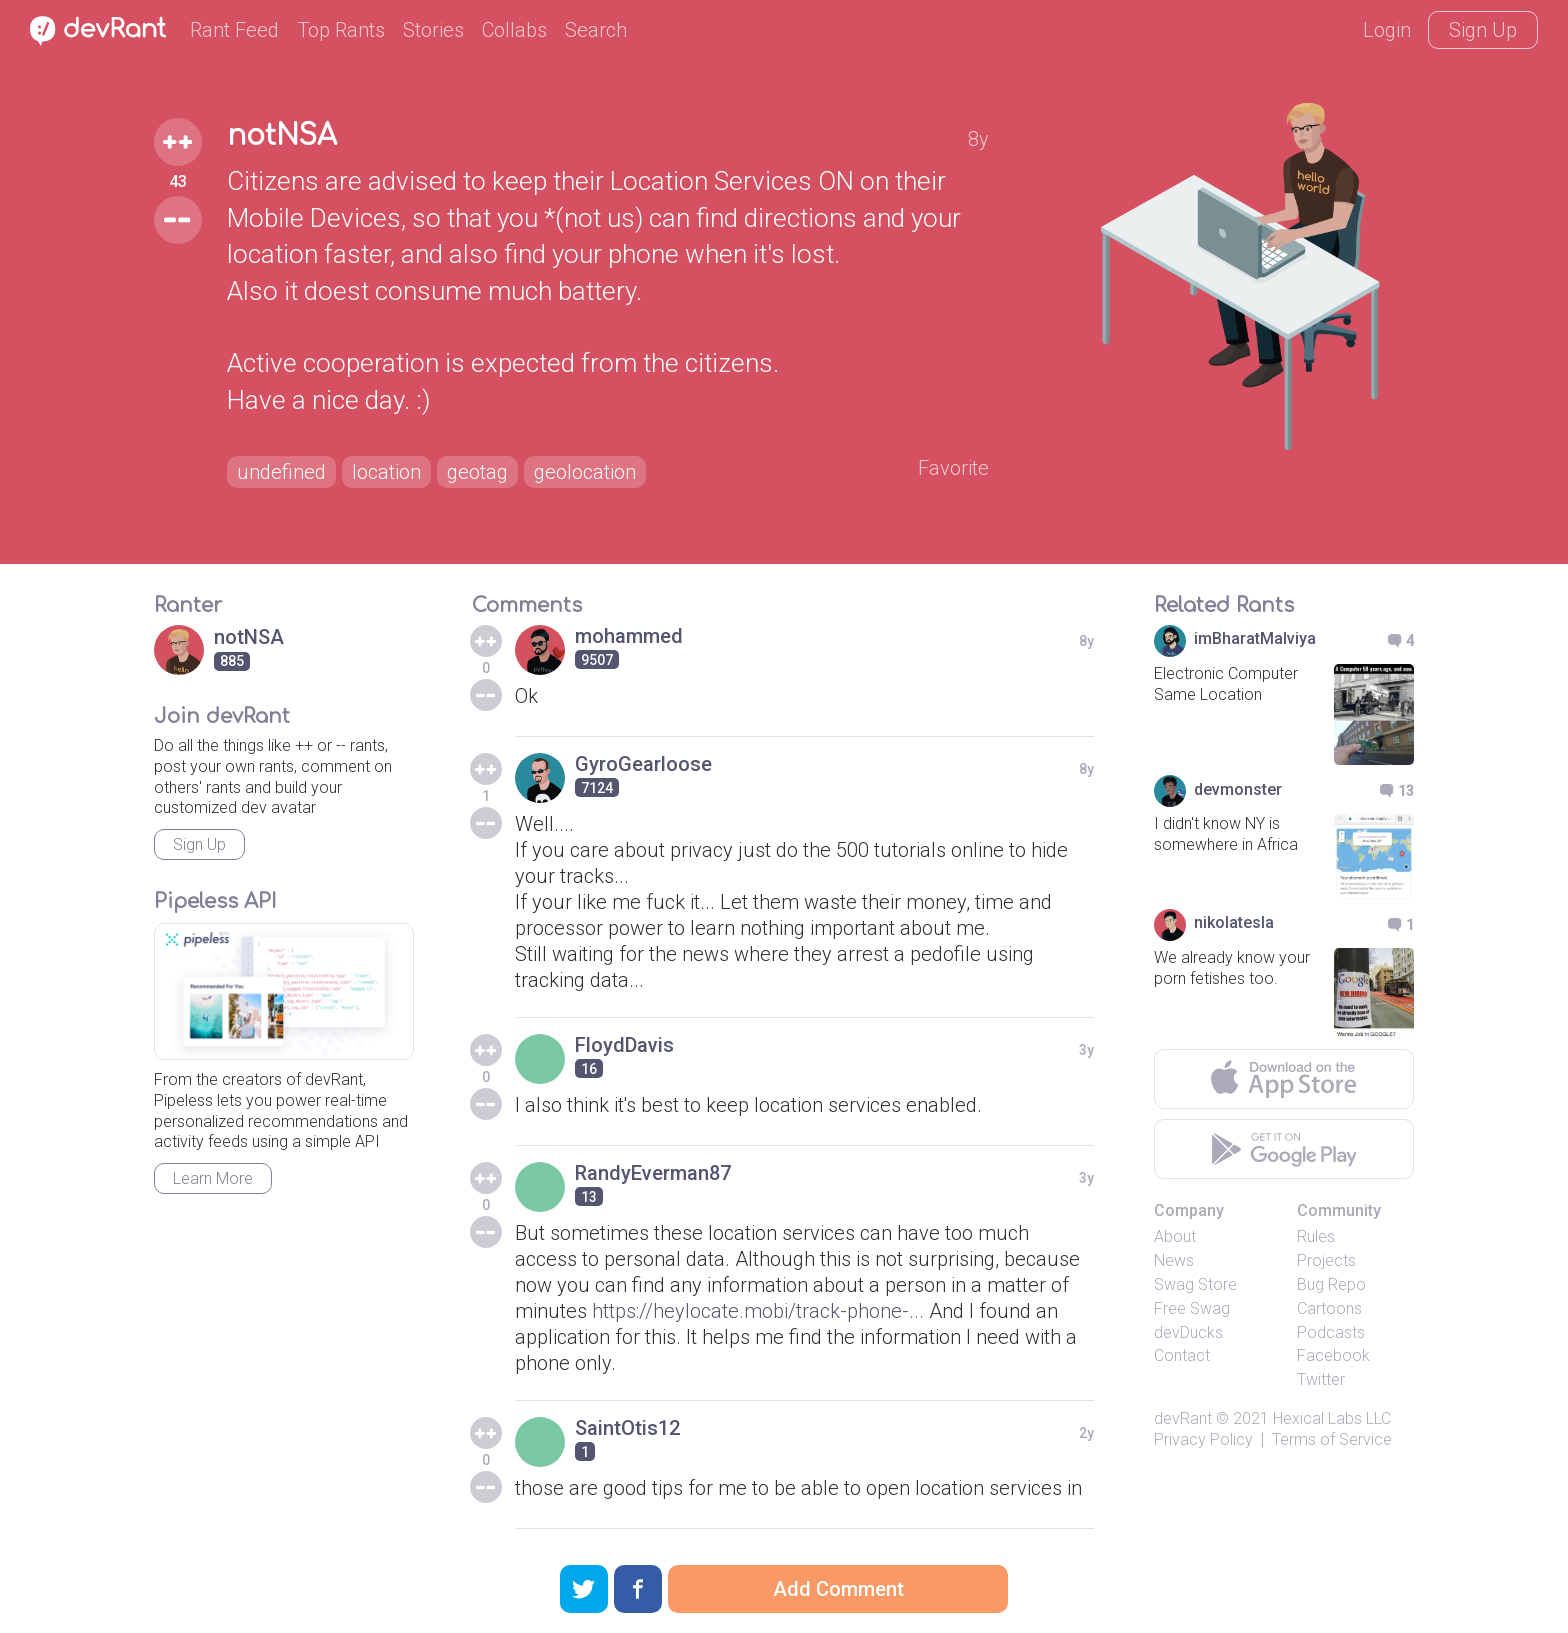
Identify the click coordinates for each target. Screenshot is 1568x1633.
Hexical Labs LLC (1332, 1418)
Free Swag (1192, 1308)
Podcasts (1331, 1332)
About (1175, 1236)
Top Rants (341, 30)
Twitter (1321, 1379)
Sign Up (1483, 30)
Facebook (1333, 1355)
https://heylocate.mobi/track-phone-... (758, 1311)
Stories (433, 30)
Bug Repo (1331, 1284)
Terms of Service (1332, 1439)
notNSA (282, 136)
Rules (1316, 1236)
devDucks (1188, 1332)
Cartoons (1329, 1308)
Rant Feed (234, 30)
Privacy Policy (1203, 1439)
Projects (1326, 1260)
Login (1387, 30)
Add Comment (838, 1589)
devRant (1183, 1418)
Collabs (514, 30)
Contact (1182, 1355)
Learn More (213, 1178)
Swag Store (1195, 1284)
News (1174, 1260)
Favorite (953, 468)
